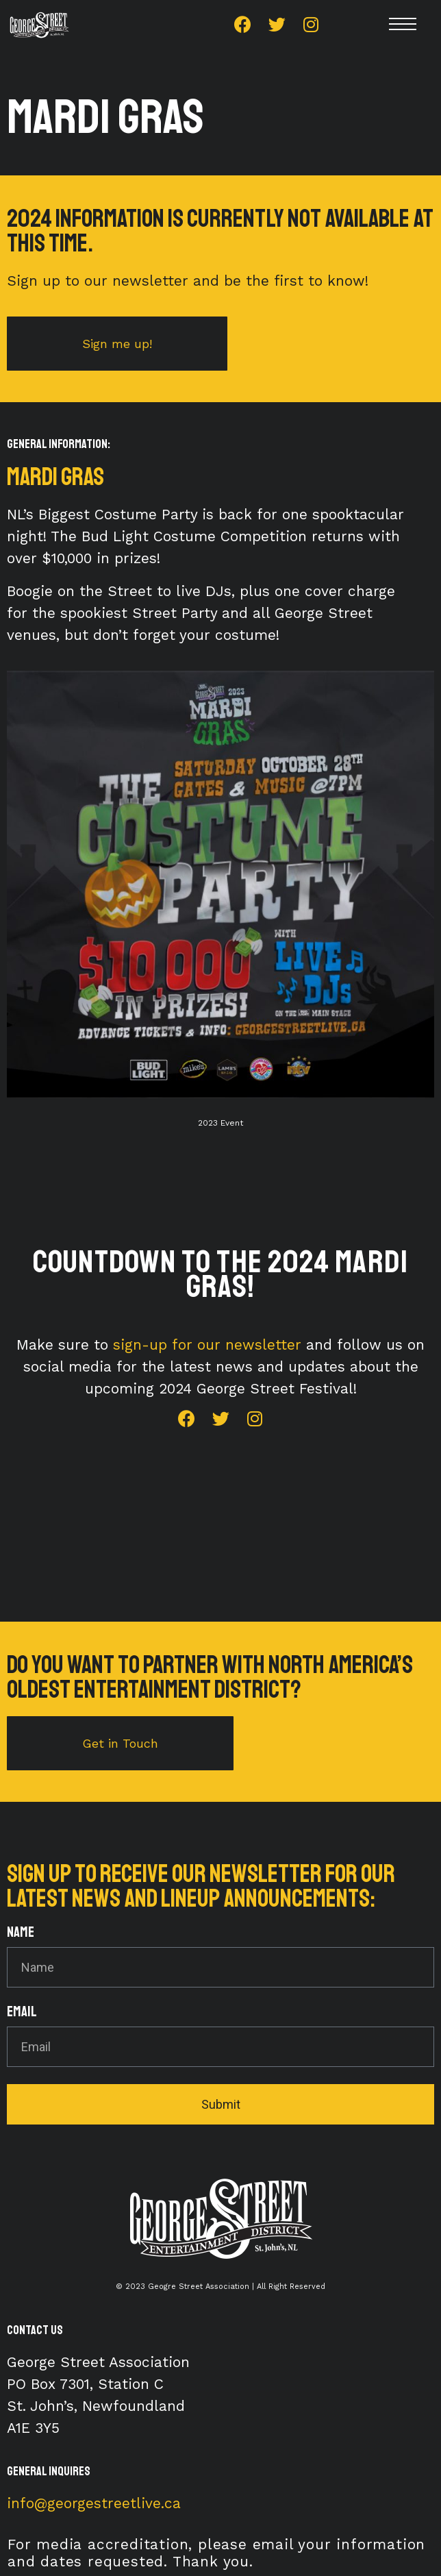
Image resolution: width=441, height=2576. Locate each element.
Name (20, 1933)
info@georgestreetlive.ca (94, 2503)
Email (22, 2012)
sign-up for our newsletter (207, 1344)
